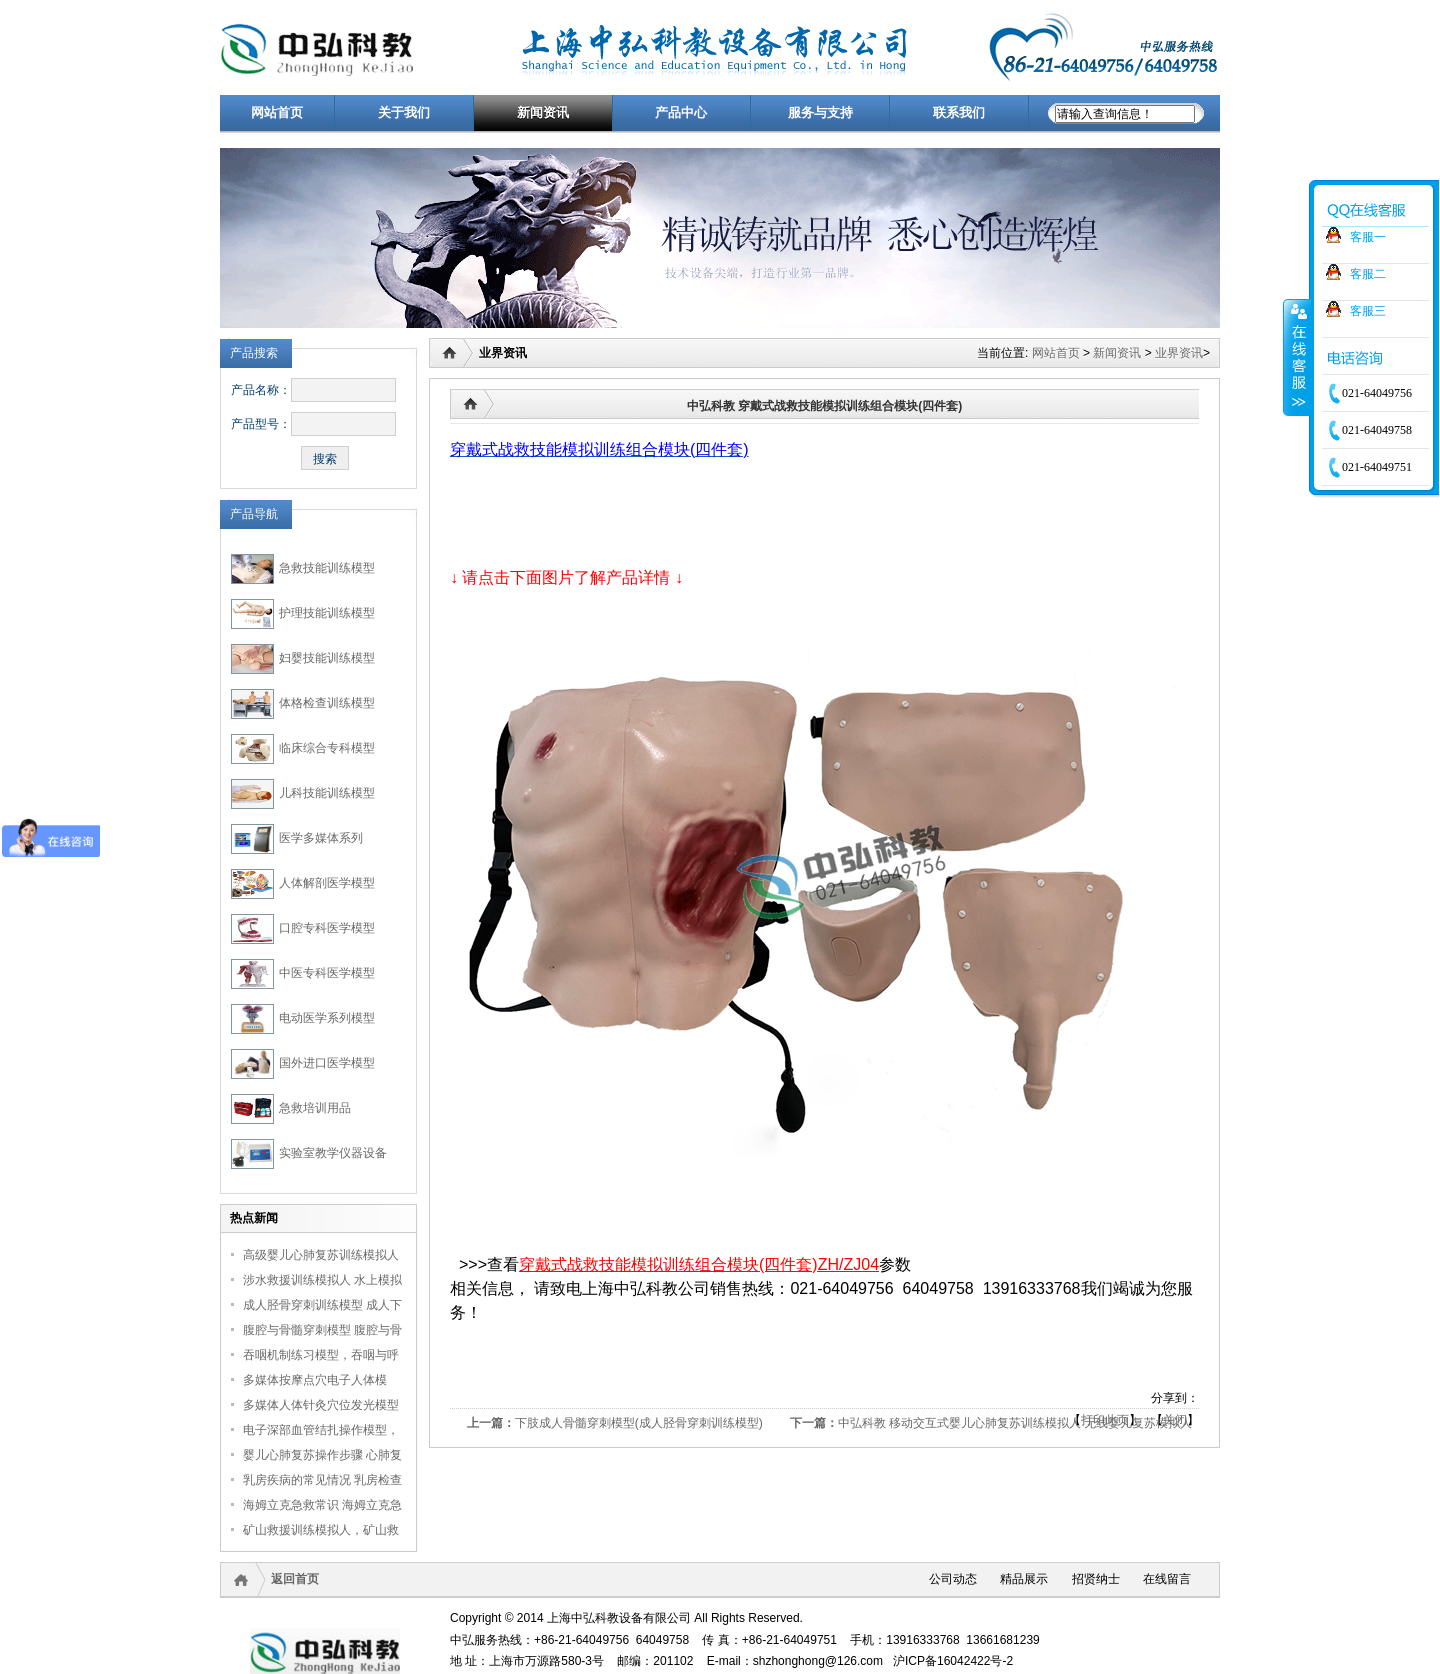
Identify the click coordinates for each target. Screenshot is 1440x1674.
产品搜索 (254, 353)
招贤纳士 (1096, 1579)
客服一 (1368, 237)
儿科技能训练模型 (327, 793)
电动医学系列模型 (327, 1018)
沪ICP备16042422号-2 (953, 1661)
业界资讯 (1179, 353)
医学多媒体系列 (321, 838)
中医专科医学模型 (327, 973)
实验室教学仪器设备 (333, 1153)
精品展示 (1024, 1579)
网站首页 (1056, 353)
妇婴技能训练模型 (327, 658)
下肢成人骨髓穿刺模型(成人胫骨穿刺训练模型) (639, 1423)
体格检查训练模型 (327, 703)
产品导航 (254, 514)
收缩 (1297, 357)
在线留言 (1167, 1579)
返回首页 (295, 1579)
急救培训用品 (315, 1108)
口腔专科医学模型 (327, 928)
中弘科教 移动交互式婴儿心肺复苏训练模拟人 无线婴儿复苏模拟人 (1015, 1423)
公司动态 (953, 1579)
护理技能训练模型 (327, 613)
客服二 (1368, 274)
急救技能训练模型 (327, 568)
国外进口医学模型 (327, 1063)
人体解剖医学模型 (327, 883)
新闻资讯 (1117, 353)
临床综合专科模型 (327, 748)
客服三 (1368, 311)
